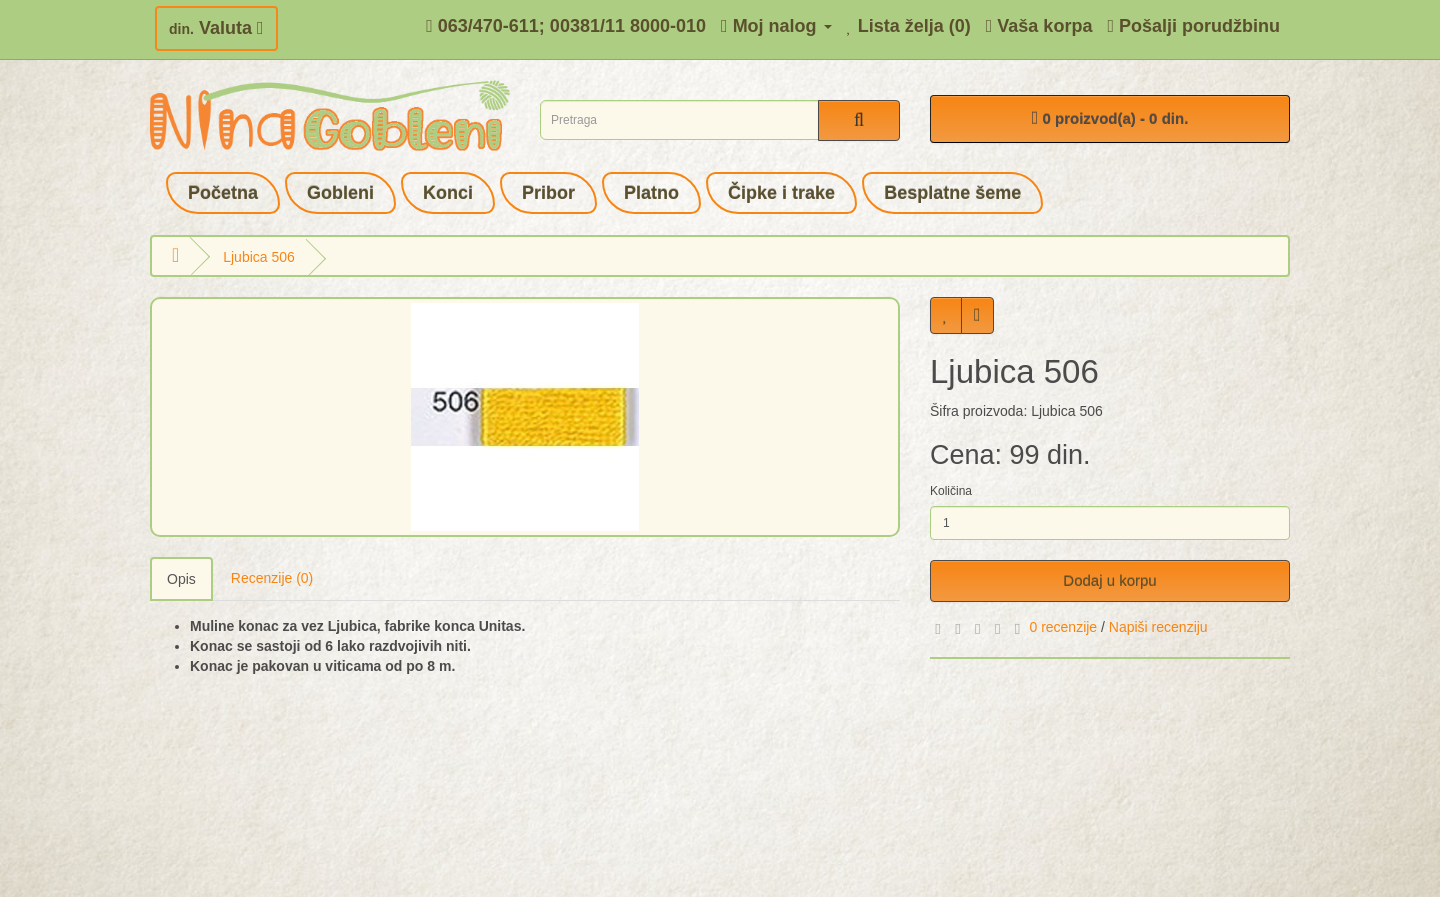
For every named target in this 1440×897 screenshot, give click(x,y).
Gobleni (340, 193)
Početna (223, 193)
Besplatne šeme (952, 193)
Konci (448, 193)
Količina (951, 491)
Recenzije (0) (272, 578)
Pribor (548, 193)
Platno (651, 193)
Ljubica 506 (259, 257)
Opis (181, 579)
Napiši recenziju (1158, 627)
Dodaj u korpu (1109, 580)
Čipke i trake (781, 193)
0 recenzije (1063, 627)
